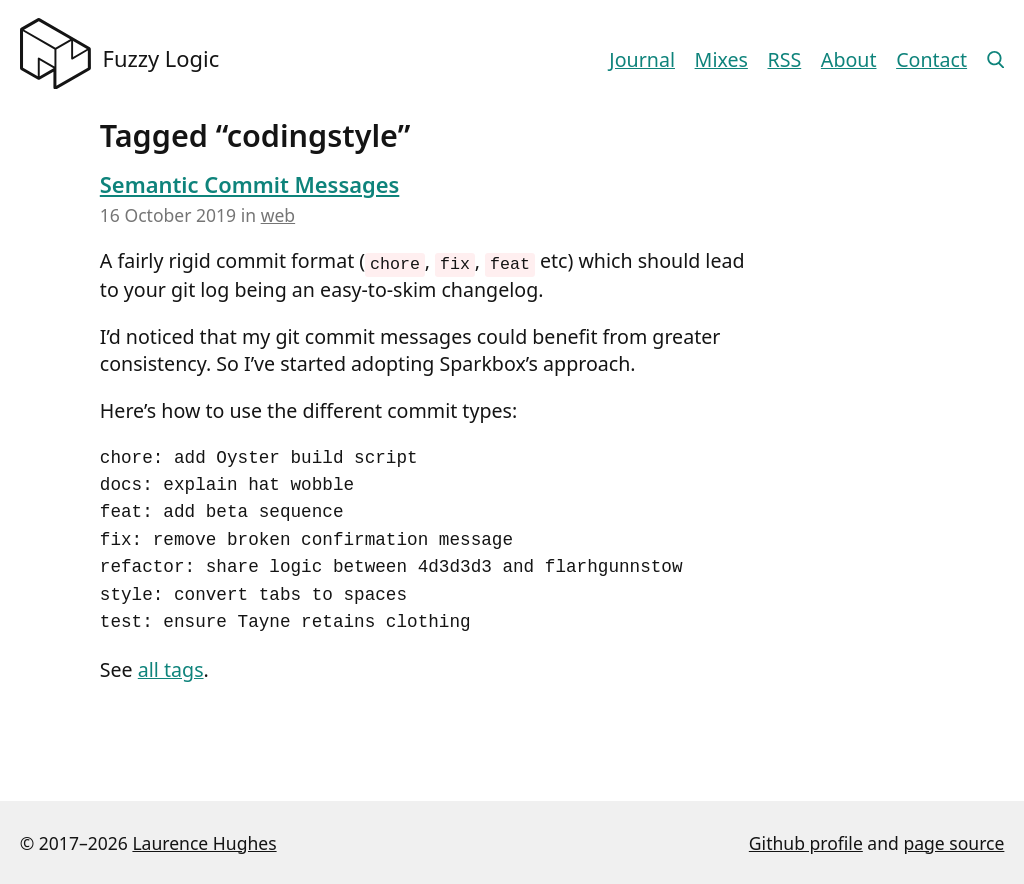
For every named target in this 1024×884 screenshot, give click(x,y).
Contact (931, 59)
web (278, 215)
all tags (171, 669)
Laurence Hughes (204, 842)
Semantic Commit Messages (250, 184)
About (849, 59)
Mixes (721, 59)
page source (953, 842)
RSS (785, 59)
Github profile (806, 842)
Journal (642, 59)
